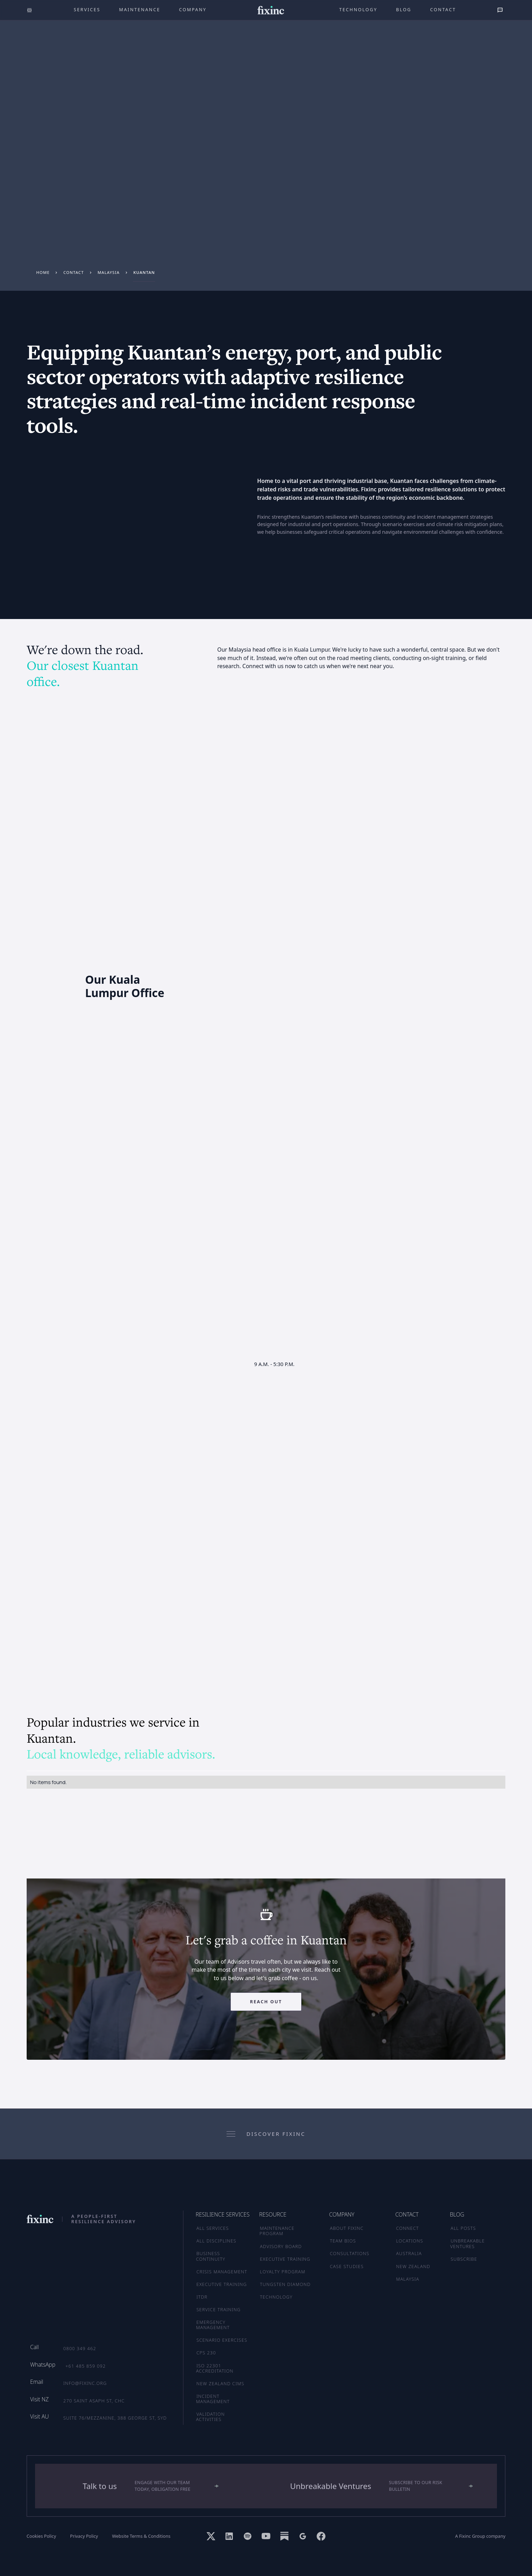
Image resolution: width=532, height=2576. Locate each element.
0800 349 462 (79, 2348)
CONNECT (407, 2228)
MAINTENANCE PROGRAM (277, 2231)
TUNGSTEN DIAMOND (285, 2284)
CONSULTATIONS (349, 2253)
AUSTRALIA (409, 2253)
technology (358, 9)
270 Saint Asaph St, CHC (93, 2400)
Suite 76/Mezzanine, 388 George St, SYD (115, 2418)
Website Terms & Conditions (141, 2536)
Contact (443, 9)
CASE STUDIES (347, 2266)
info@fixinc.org (85, 2383)
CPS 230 (206, 2352)
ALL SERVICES (212, 2228)
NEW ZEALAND (413, 2266)
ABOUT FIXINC (347, 2228)
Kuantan (144, 272)
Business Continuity (210, 2256)
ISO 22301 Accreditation (215, 2368)
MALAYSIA (407, 2279)
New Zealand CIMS (220, 2383)
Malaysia (108, 272)
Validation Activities (210, 2416)
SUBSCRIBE (464, 2259)
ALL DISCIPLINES (216, 2241)
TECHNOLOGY (276, 2297)
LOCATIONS (409, 2241)
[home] (270, 10)
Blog (403, 9)
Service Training (218, 2309)
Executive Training (221, 2284)
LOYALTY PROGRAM (282, 2271)
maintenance (140, 9)
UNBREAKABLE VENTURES (467, 2243)
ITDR (202, 2297)
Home (42, 272)
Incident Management (213, 2399)
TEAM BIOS (343, 2241)
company (193, 9)
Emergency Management (213, 2324)
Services (87, 9)
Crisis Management (221, 2271)
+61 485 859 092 (86, 2366)
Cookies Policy (41, 2536)
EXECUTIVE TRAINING (285, 2259)
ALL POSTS (463, 2228)
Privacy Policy (84, 2536)
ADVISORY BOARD (281, 2246)
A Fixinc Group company (480, 2536)
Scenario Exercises (221, 2340)
